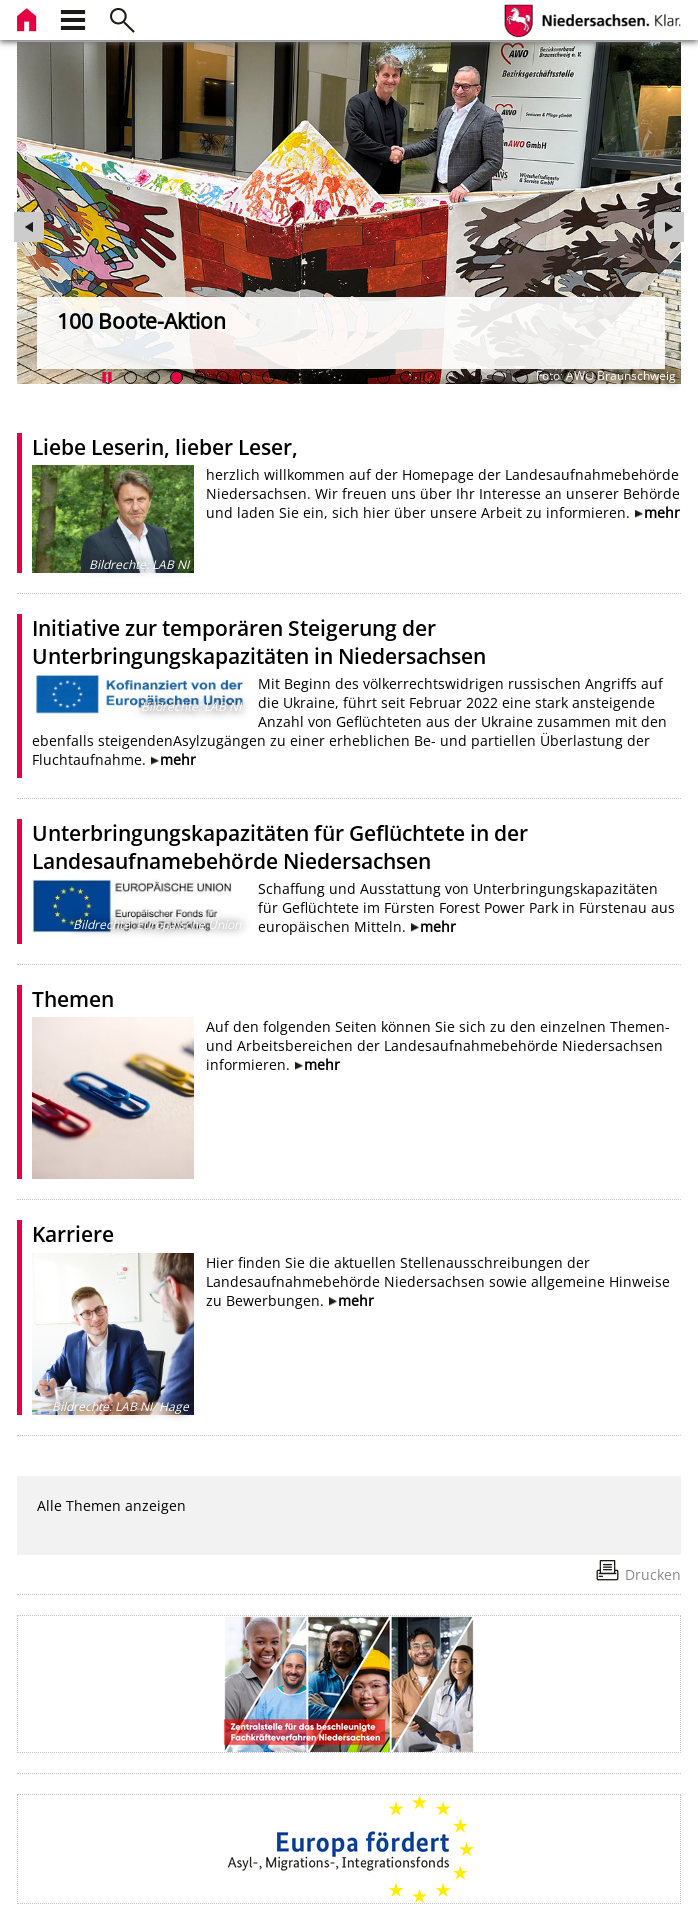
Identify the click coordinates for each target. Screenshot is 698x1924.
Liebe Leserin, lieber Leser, (165, 447)
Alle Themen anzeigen (111, 1505)
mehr (662, 512)
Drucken (653, 1574)
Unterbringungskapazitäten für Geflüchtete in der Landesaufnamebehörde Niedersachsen (280, 847)
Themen (73, 999)
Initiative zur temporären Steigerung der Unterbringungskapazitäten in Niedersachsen (259, 642)
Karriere (73, 1234)
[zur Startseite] (29, 17)
